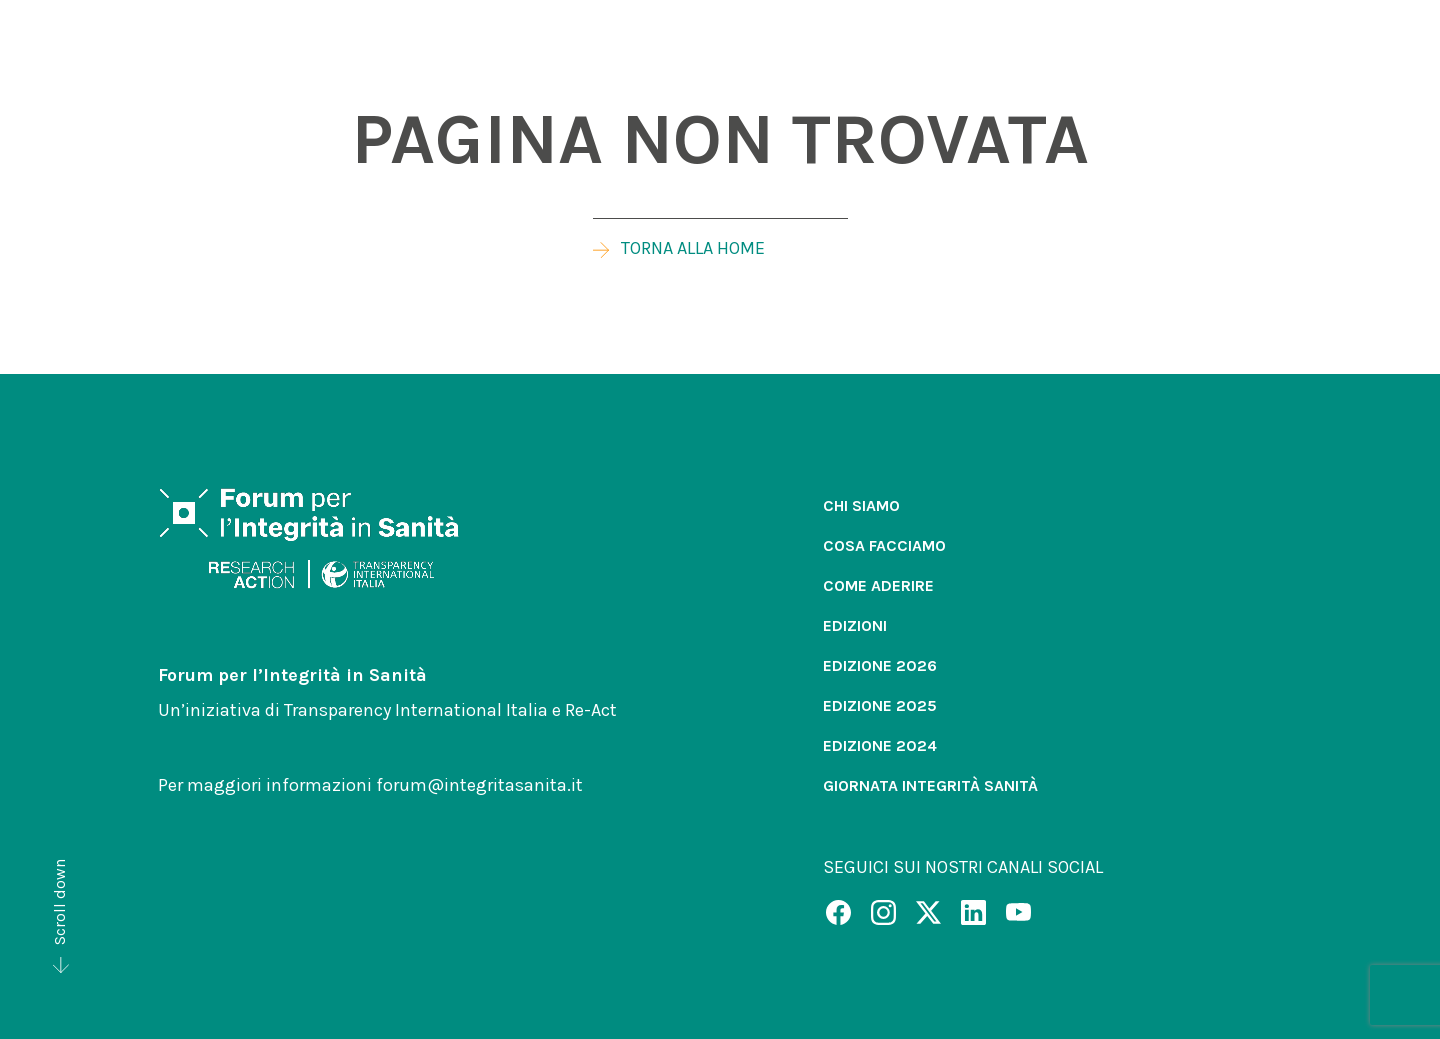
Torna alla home (679, 248)
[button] (979, 58)
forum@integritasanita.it (479, 785)
